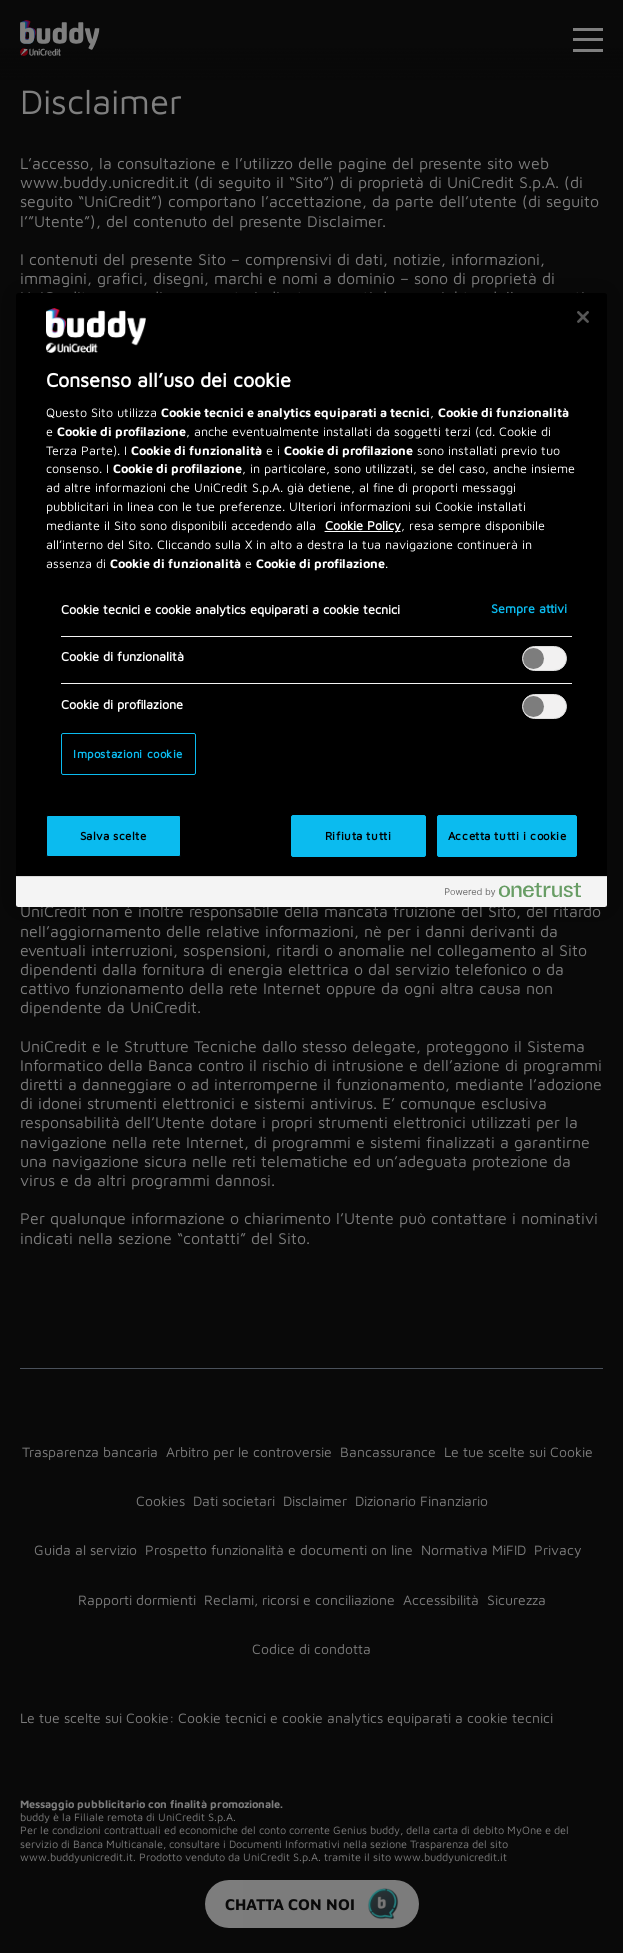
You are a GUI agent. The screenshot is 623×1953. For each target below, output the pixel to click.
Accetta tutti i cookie (507, 835)
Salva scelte (113, 835)
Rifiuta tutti (358, 835)
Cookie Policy (363, 525)
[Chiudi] (583, 317)
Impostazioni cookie (128, 753)
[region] (312, 600)
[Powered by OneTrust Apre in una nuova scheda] (521, 894)
